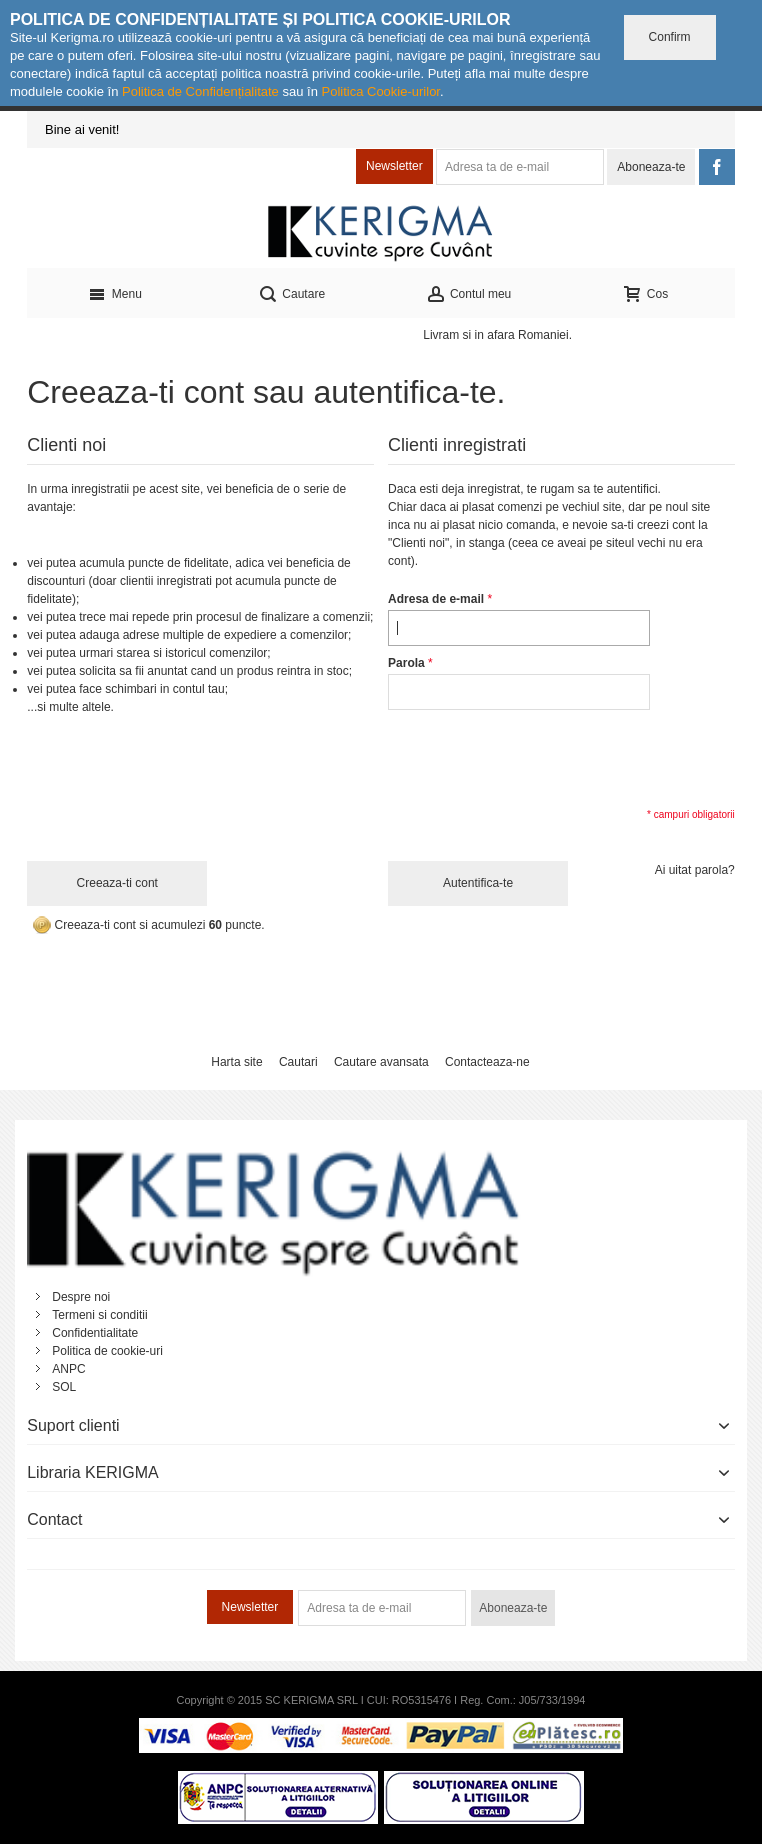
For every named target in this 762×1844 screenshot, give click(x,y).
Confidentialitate (95, 1333)
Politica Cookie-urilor (380, 91)
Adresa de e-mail (436, 599)
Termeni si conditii (99, 1315)
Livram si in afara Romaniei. (497, 335)
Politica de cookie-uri (107, 1351)
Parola (406, 663)
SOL (64, 1387)
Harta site (236, 1062)
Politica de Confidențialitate (200, 91)
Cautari (298, 1062)
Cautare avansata (381, 1062)
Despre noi (81, 1297)
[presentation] (540, 757)
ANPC (68, 1369)
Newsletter (394, 166)
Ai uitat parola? (695, 870)
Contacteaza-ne (487, 1062)
